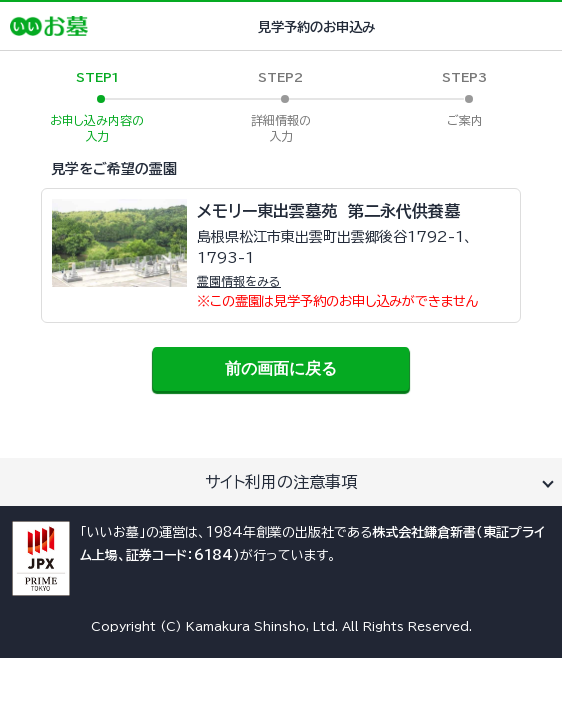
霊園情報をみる (239, 281)
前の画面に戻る (281, 368)
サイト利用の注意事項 (281, 482)
